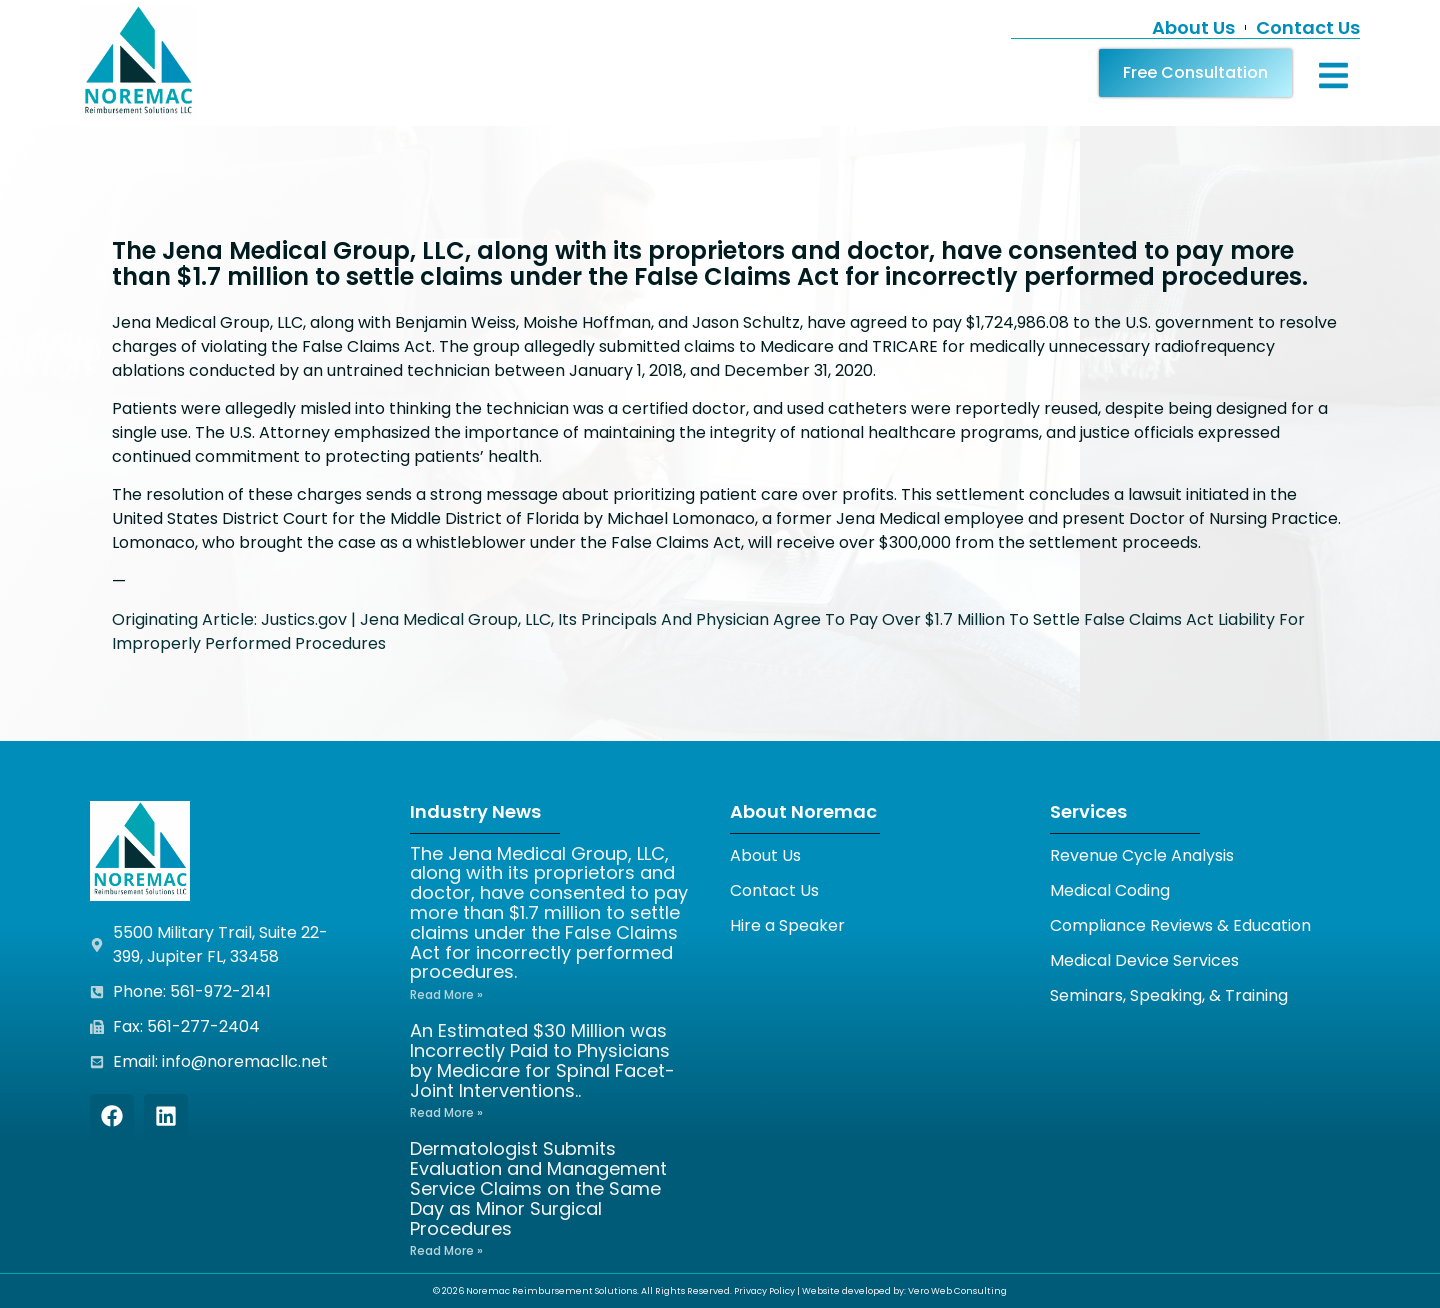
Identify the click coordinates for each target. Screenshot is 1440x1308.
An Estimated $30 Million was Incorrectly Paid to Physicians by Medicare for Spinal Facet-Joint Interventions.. (542, 1060)
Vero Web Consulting (957, 1291)
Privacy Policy (764, 1291)
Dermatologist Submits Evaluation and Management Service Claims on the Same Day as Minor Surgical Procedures (538, 1188)
